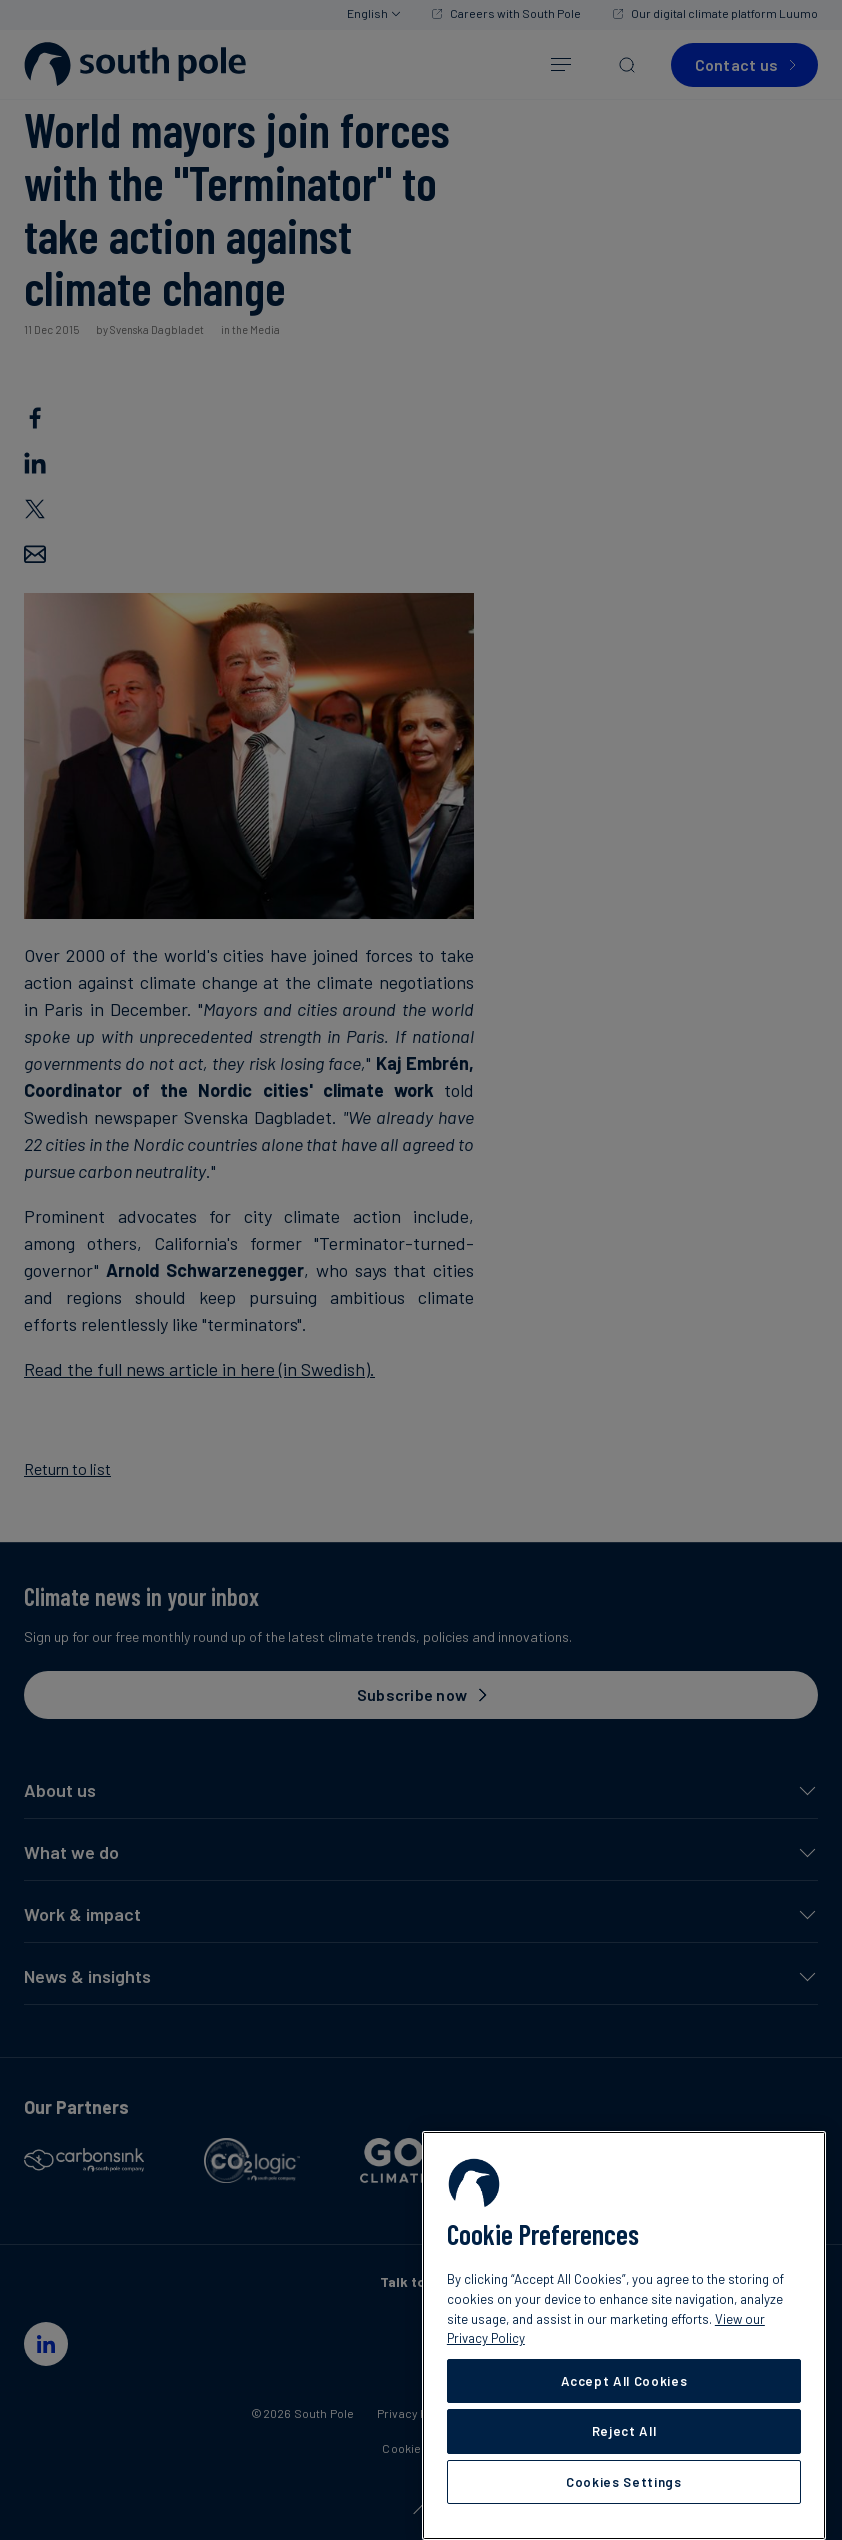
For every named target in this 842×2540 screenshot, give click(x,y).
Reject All (624, 2431)
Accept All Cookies (624, 2381)
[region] (624, 2335)
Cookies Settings (624, 2482)
